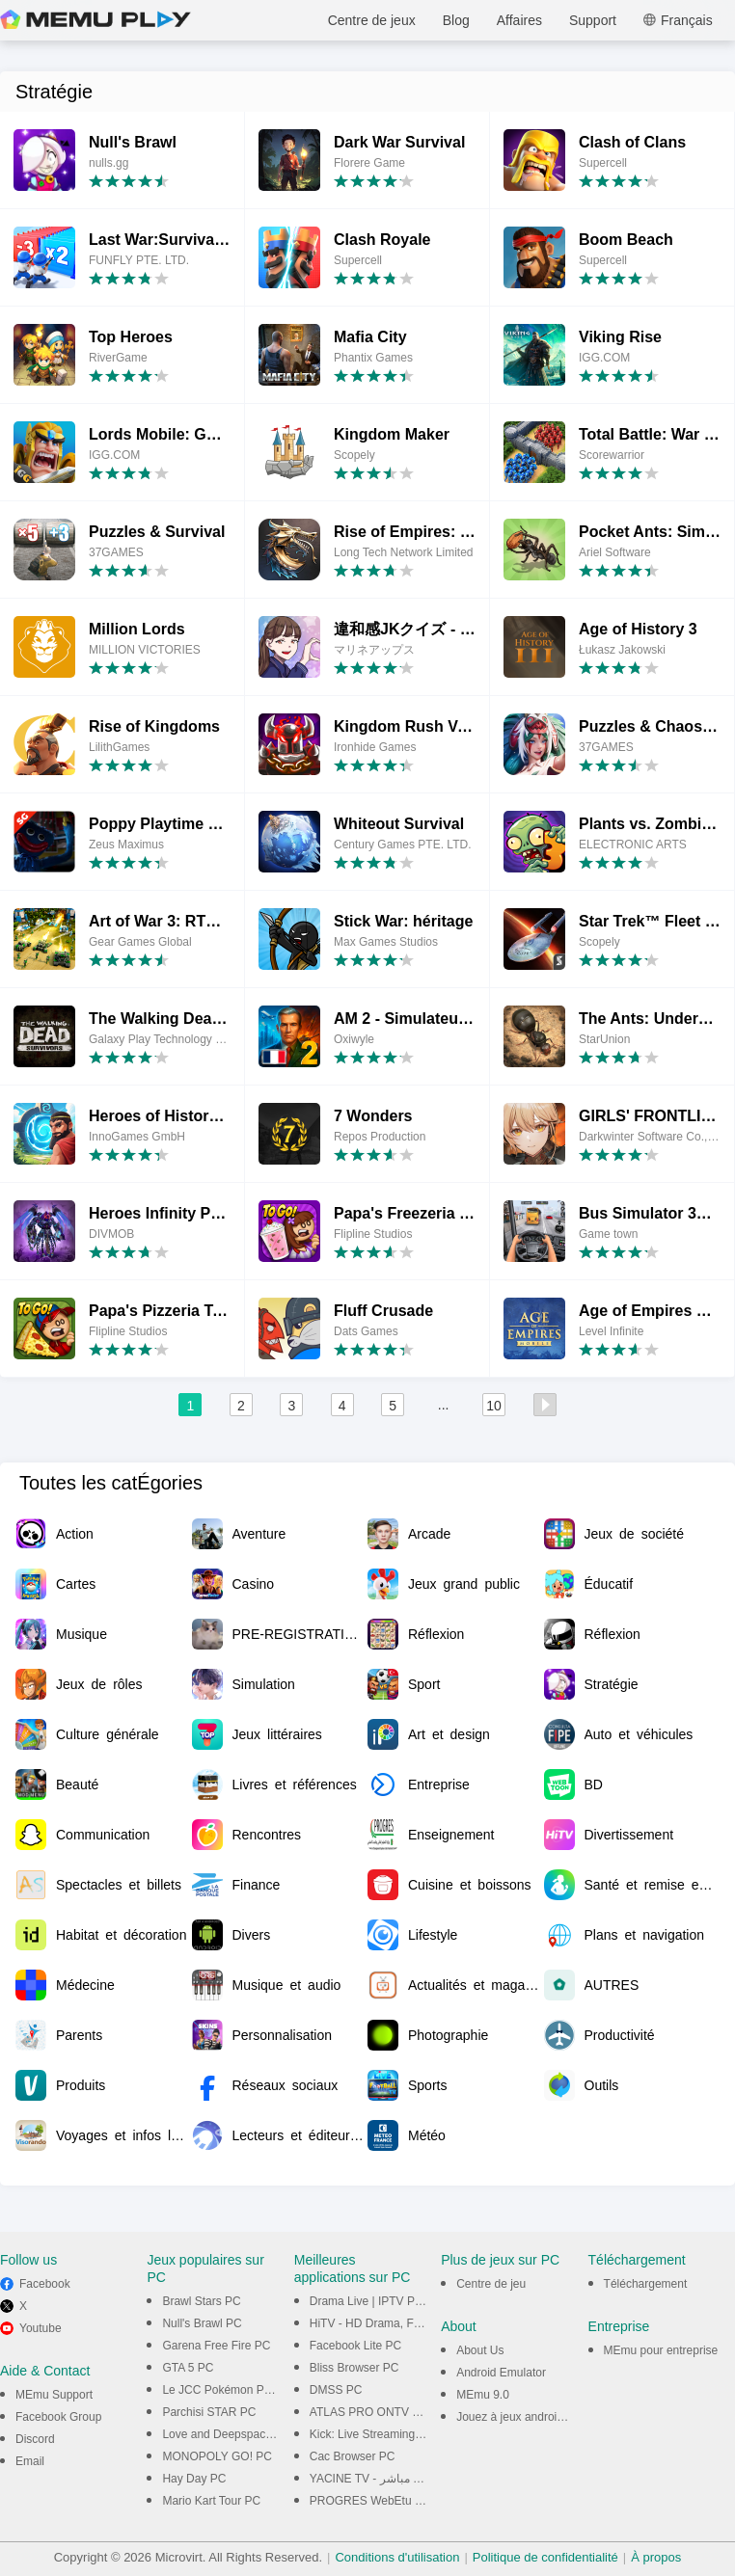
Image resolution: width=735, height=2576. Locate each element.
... (443, 1404)
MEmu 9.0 (482, 2395)
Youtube (40, 2328)
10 (494, 1405)
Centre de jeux (372, 20)
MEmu (95, 20)
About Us (480, 2350)
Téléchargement (646, 2284)
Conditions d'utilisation (397, 2557)
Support (592, 20)
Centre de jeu (491, 2284)
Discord (35, 2439)
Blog (456, 20)
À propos (656, 2557)
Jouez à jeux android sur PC (529, 2417)
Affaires (519, 20)
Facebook (44, 2284)
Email (29, 2461)
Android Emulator (501, 2372)
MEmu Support (54, 2395)
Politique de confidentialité (545, 2557)
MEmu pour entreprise (661, 2350)
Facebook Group (58, 2417)
